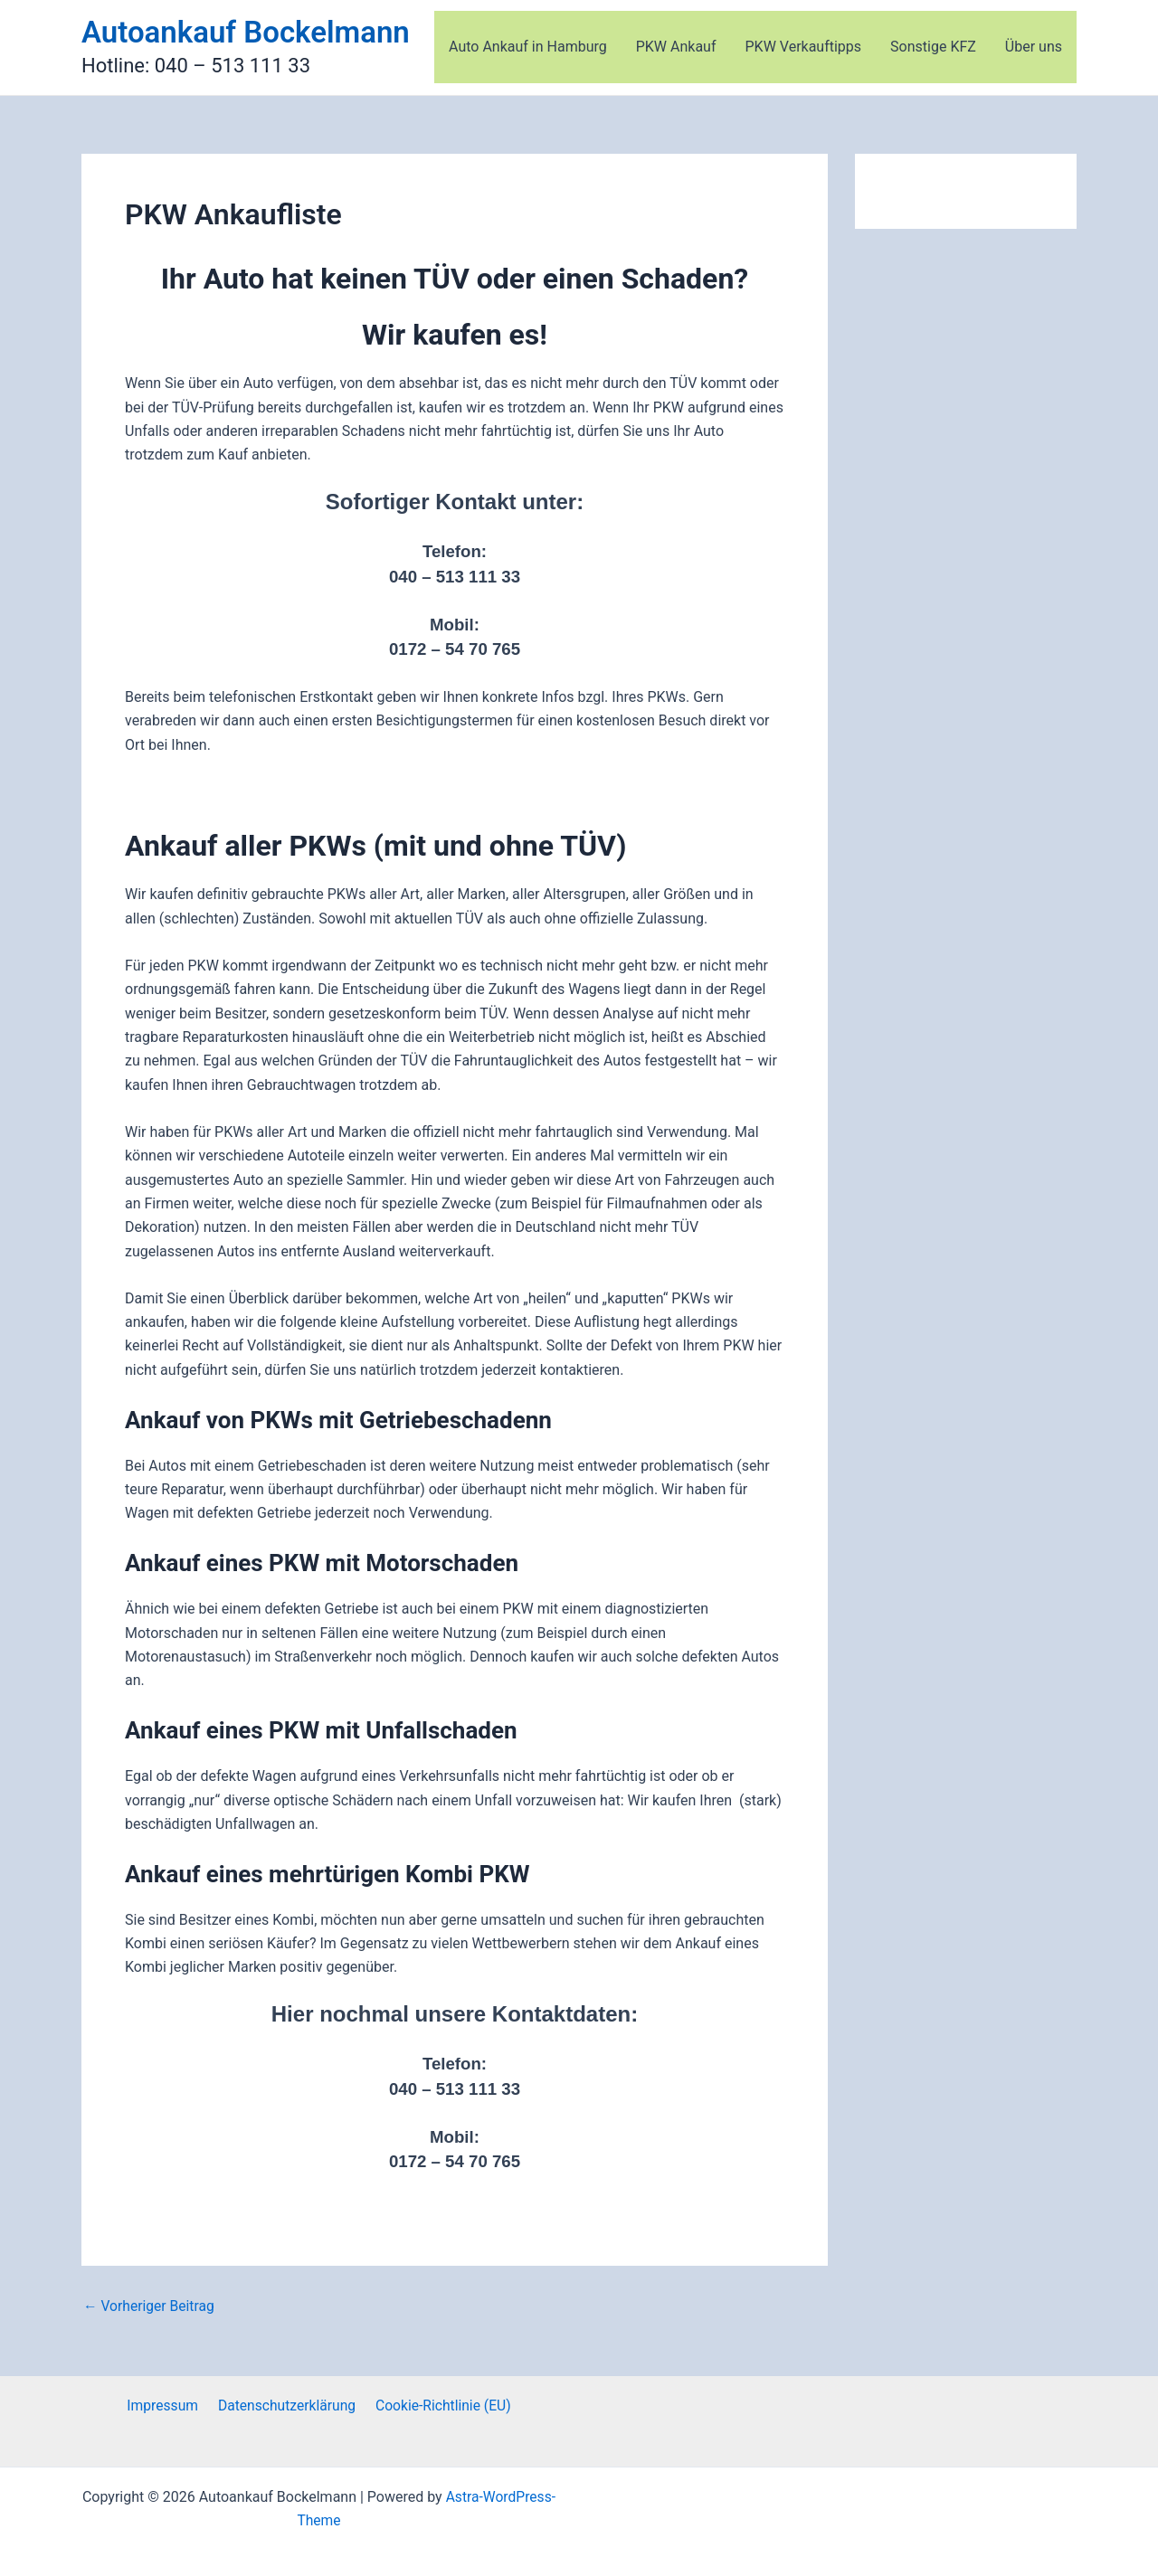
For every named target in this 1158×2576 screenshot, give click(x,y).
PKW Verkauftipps (803, 46)
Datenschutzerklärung (285, 2405)
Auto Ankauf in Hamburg (528, 46)
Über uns (1033, 46)
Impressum (165, 2405)
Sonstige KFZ (933, 46)
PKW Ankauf (676, 46)
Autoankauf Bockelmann (245, 32)
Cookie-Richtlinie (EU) (440, 2405)
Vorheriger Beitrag (150, 2306)
